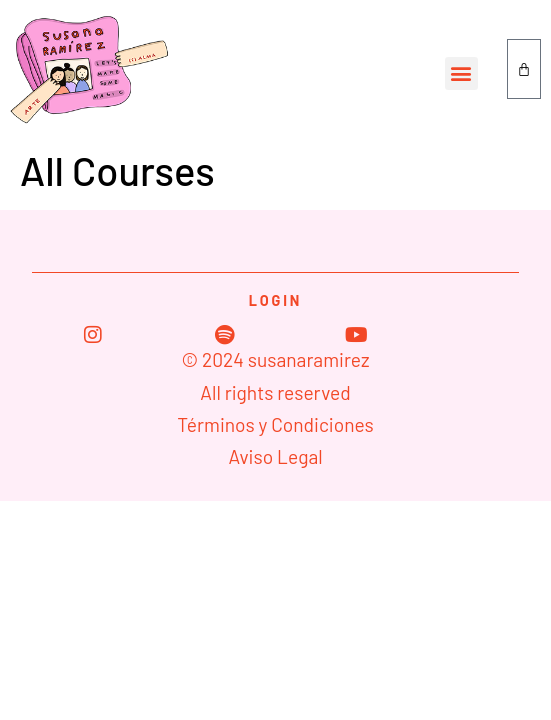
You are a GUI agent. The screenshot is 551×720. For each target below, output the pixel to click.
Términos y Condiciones (275, 424)
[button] (461, 73)
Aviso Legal (275, 456)
